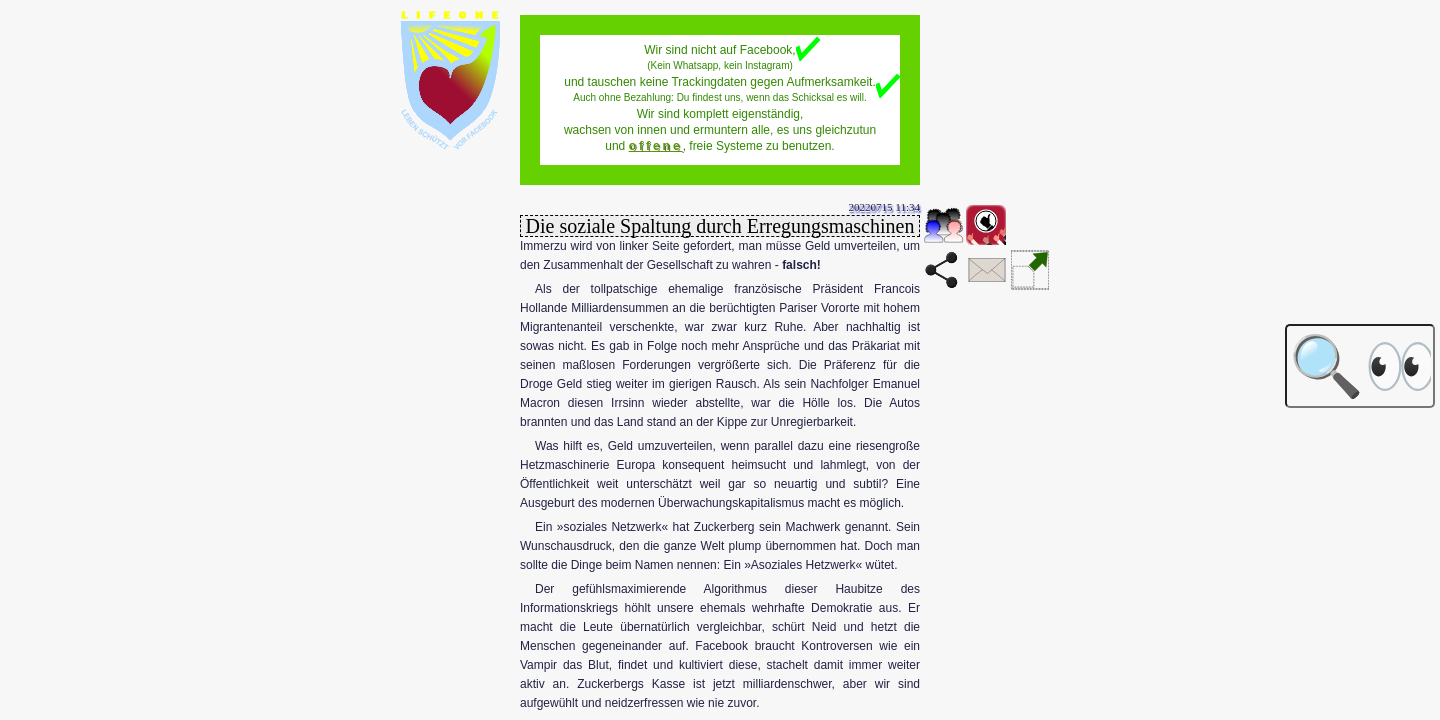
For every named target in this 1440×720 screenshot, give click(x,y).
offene (656, 146)
